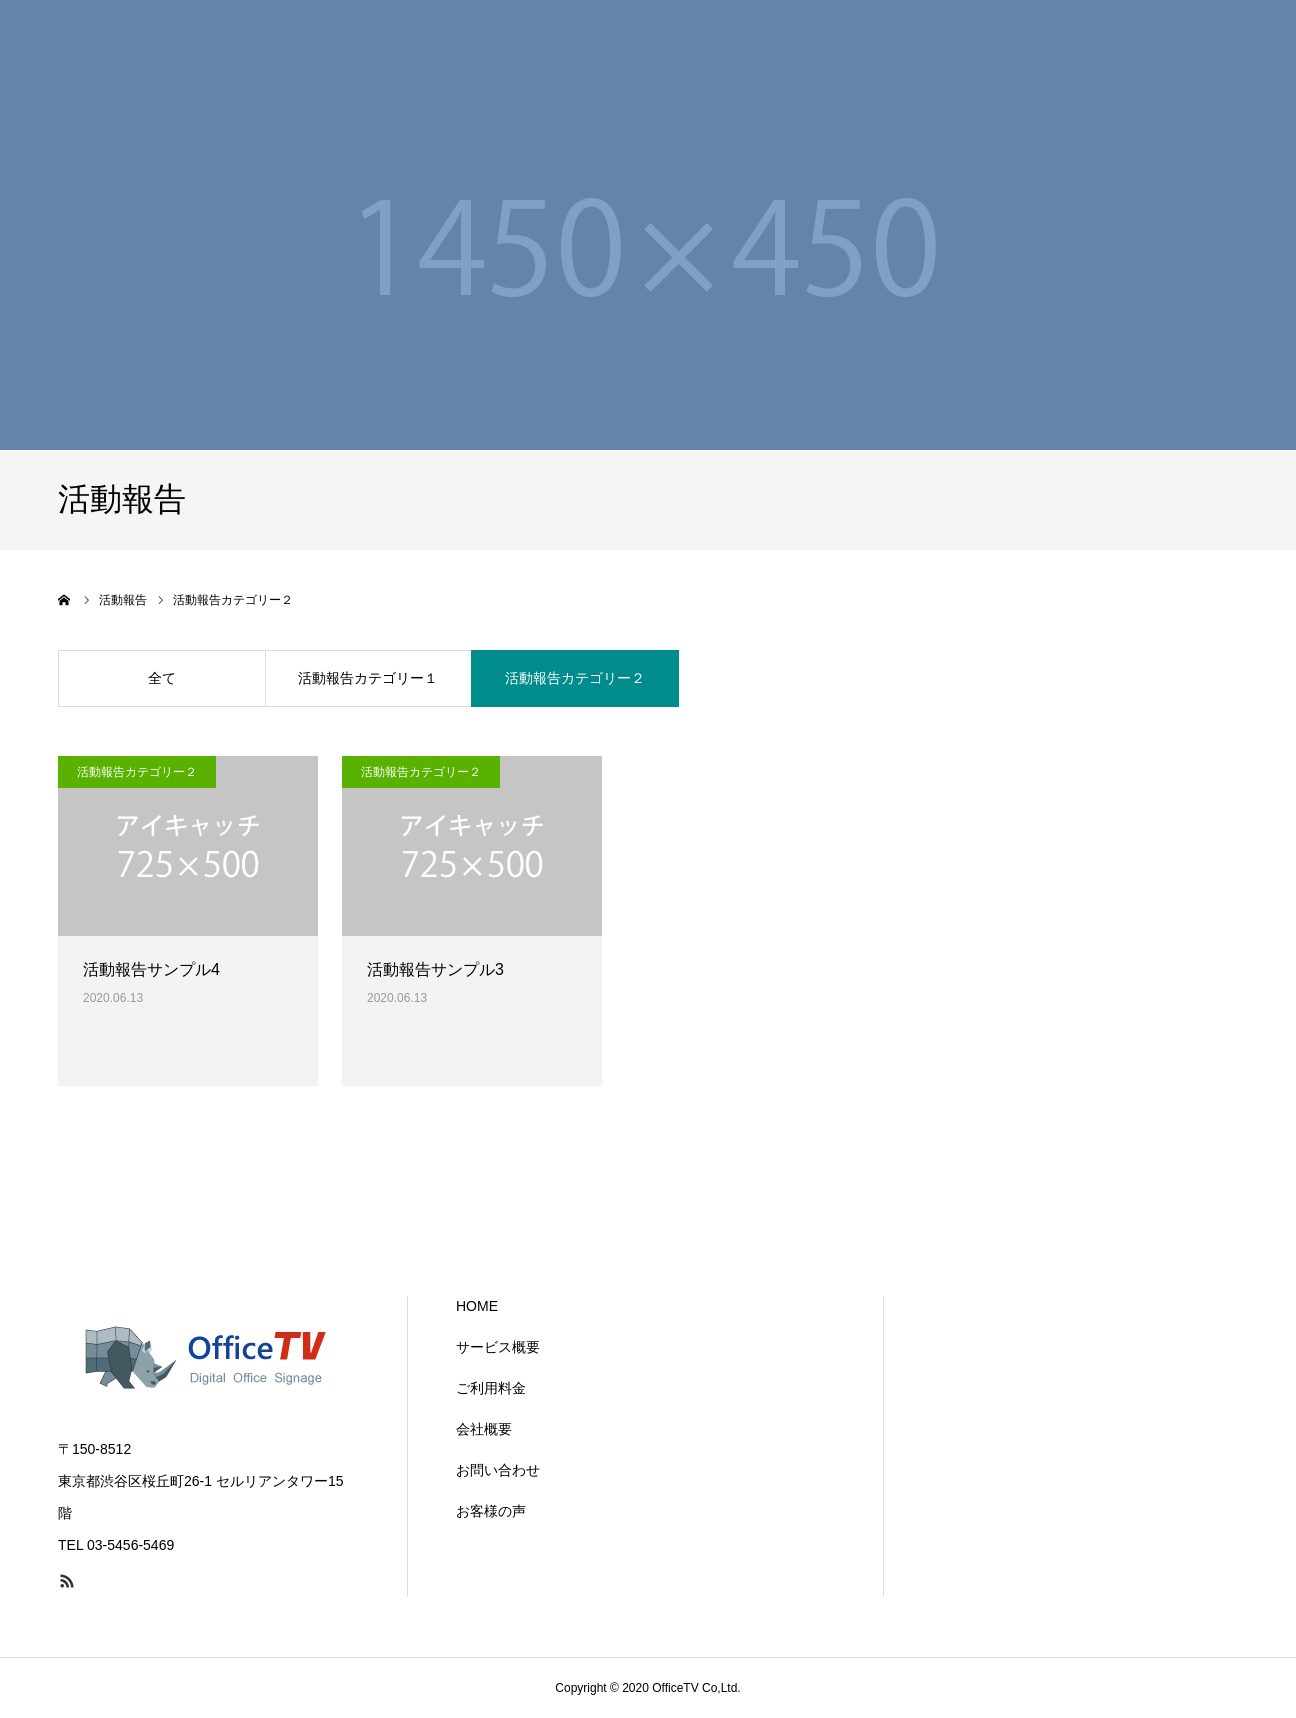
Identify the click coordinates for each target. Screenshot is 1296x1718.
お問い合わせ (498, 1470)
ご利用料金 (491, 1388)
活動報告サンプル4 (151, 969)
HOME (477, 1306)
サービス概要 (498, 1347)
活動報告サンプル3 (435, 969)
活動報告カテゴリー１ (368, 678)
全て (162, 678)
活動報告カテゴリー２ (575, 678)
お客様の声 (491, 1511)
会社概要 (484, 1429)
